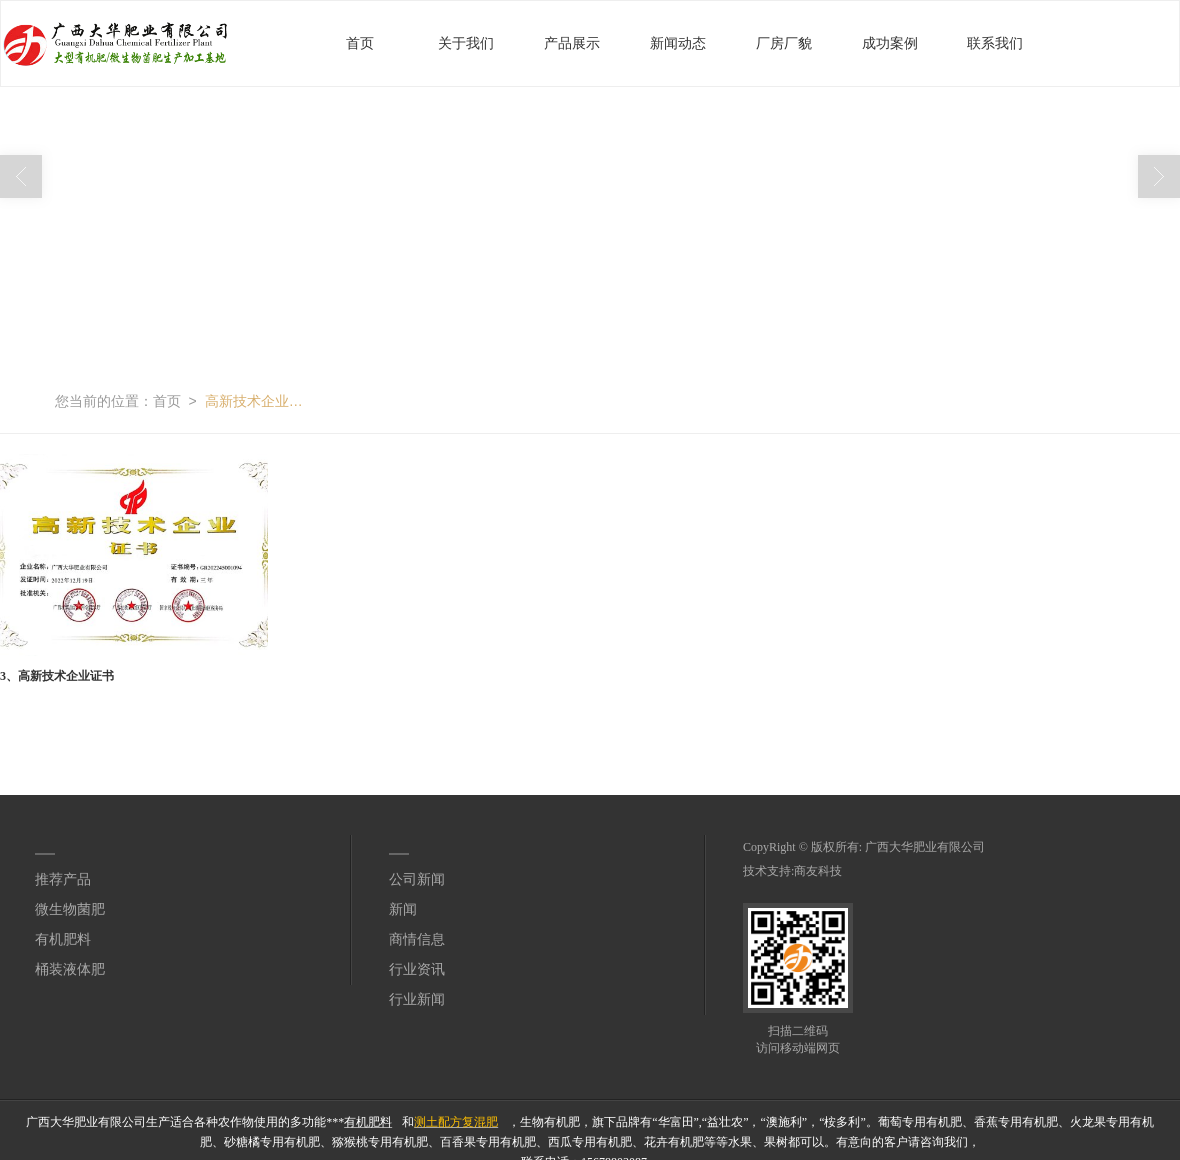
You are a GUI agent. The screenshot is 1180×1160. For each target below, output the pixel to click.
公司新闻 (417, 878)
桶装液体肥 (70, 968)
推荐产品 (63, 878)
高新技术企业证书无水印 (255, 400)
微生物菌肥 (70, 908)
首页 (360, 42)
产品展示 (572, 42)
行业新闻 (417, 998)
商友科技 (818, 870)
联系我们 (995, 42)
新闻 (403, 908)
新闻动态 (678, 42)
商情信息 (417, 938)
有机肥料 (63, 938)
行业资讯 (417, 968)
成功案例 (890, 42)
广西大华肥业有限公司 (925, 846)
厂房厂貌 (784, 42)
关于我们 (466, 42)
